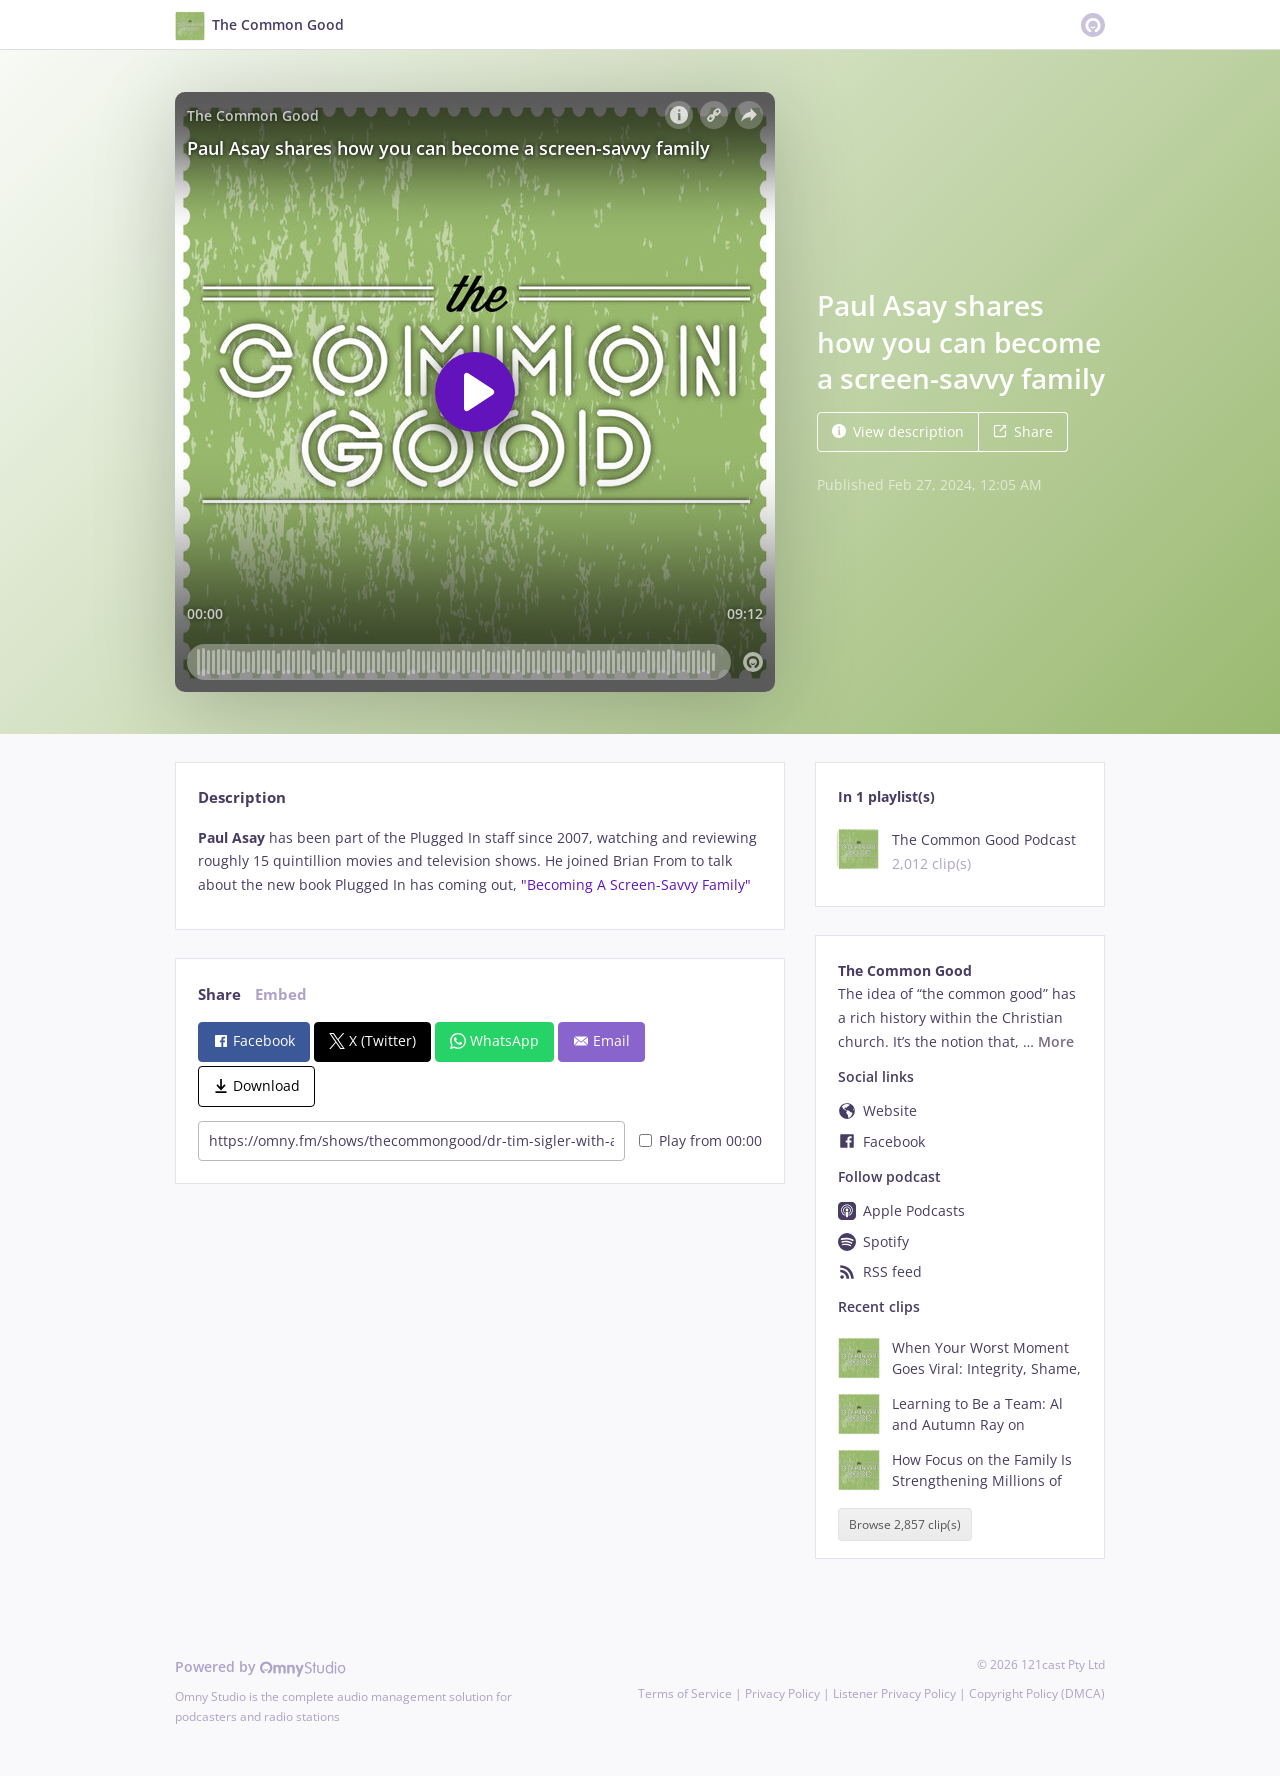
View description (898, 431)
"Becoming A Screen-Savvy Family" (636, 884)
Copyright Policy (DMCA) (1037, 1693)
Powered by (260, 1666)
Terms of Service (685, 1693)
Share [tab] (219, 994)
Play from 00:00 (700, 1140)
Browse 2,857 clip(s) (905, 1524)
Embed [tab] (281, 994)
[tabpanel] (479, 861)
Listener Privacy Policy (894, 1693)
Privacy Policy (782, 1693)
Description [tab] (242, 797)
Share (1023, 431)
